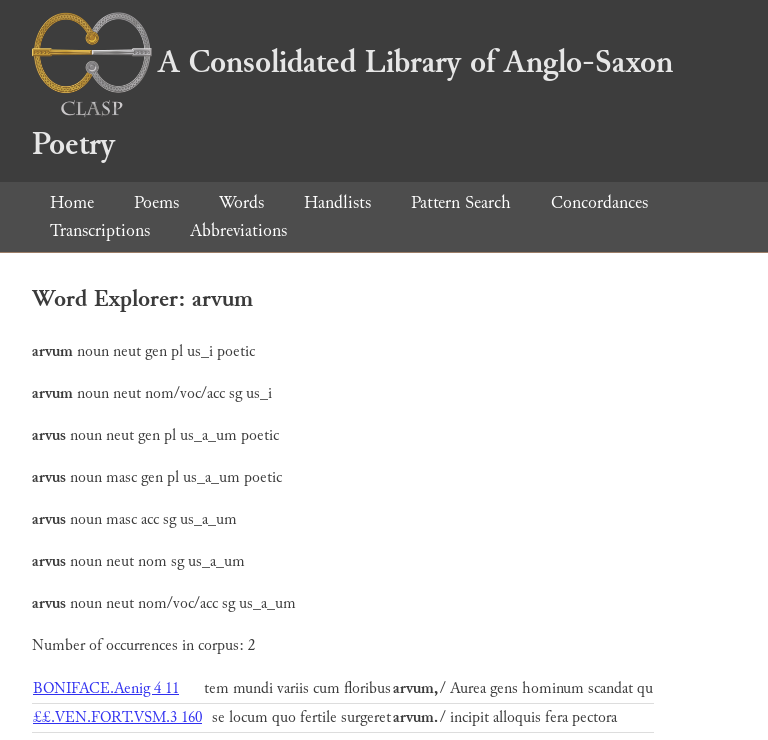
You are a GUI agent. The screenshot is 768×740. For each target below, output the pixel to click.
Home (72, 202)
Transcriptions (100, 230)
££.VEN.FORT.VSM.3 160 (117, 717)
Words (241, 202)
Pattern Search (461, 202)
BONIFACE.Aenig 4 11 (106, 688)
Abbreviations (238, 230)
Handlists (337, 202)
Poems (156, 202)
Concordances (599, 202)
